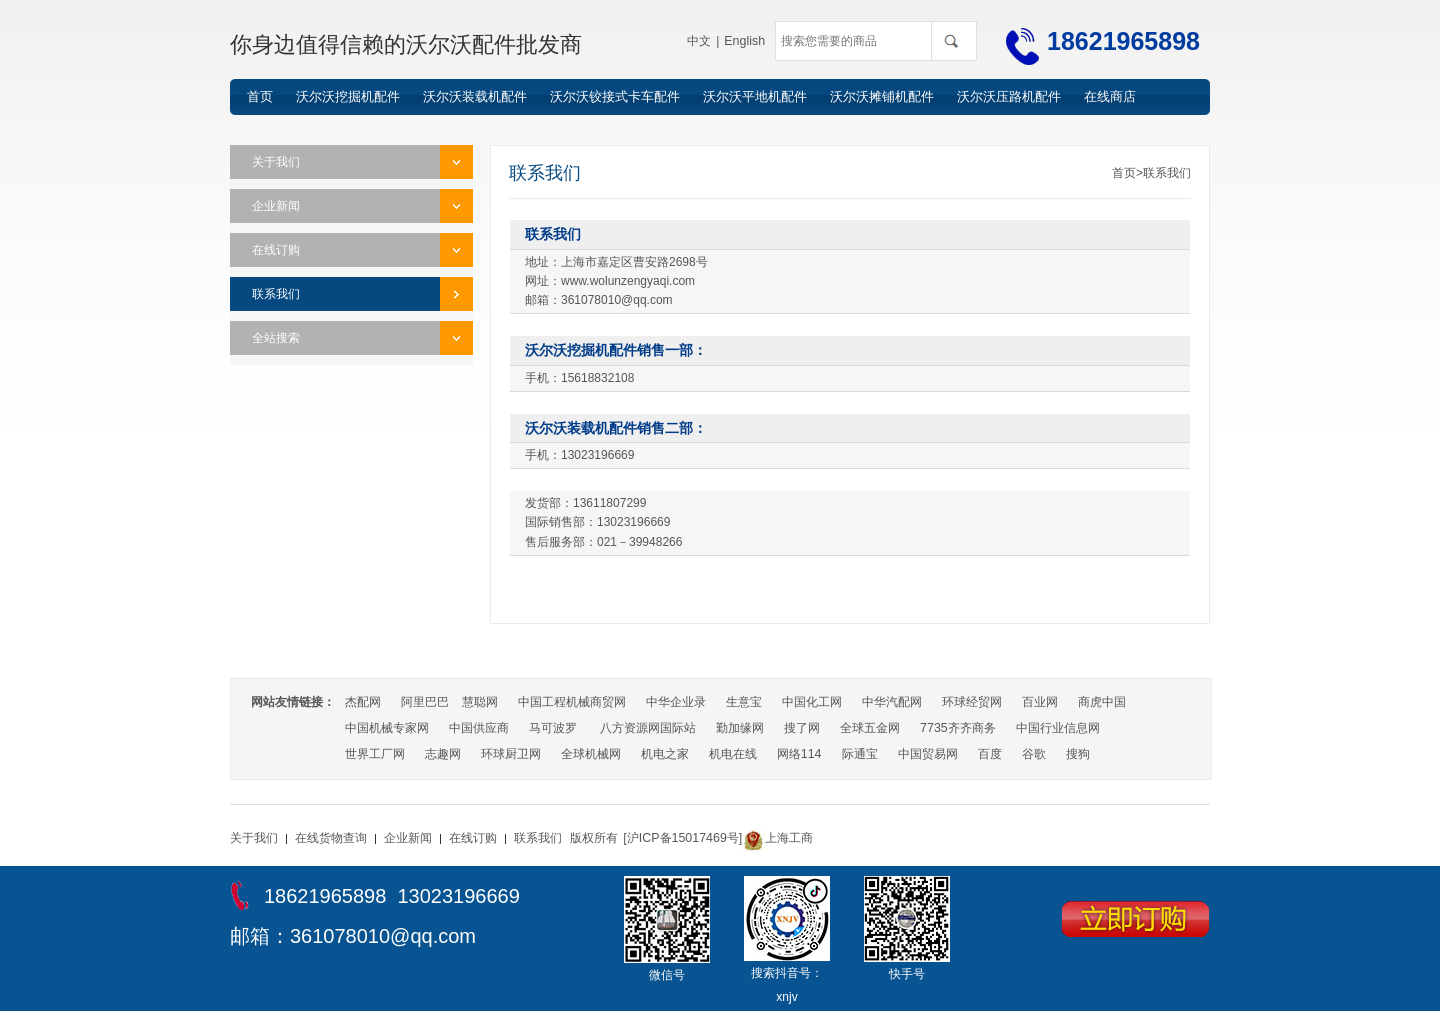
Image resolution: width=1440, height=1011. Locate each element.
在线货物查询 (331, 838)
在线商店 (1110, 96)
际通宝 (859, 754)
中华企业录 (676, 702)
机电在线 (733, 754)
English (745, 41)
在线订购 (276, 250)
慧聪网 (480, 702)
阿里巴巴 (425, 702)
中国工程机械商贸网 (572, 702)
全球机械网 (591, 754)
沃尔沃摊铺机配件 (882, 96)
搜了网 (802, 728)
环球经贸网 (972, 702)
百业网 (1040, 702)
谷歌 (1033, 754)
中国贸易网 (927, 754)
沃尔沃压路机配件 (1009, 96)
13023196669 (458, 896)
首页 (260, 96)
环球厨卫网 (511, 754)
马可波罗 (553, 728)
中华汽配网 (892, 702)
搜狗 (1077, 754)
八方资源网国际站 (648, 728)
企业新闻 (276, 206)
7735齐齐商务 (957, 728)
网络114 (799, 754)
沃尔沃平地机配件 (755, 96)
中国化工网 (812, 702)
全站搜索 (276, 338)
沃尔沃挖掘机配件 (348, 96)
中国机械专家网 (387, 728)
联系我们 (276, 294)
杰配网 (363, 702)
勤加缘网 (740, 728)
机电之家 (665, 754)
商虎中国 (1102, 702)
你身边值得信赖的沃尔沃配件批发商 (406, 44)
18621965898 (1123, 41)
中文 (701, 41)
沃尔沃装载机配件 (475, 96)
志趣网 (443, 754)
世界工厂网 (375, 754)
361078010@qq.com (383, 936)
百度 (989, 754)
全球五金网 (870, 728)
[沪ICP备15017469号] (681, 838)
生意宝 (744, 702)
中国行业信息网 (1057, 728)
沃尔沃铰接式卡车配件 (615, 96)
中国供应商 (479, 728)
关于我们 (276, 162)
